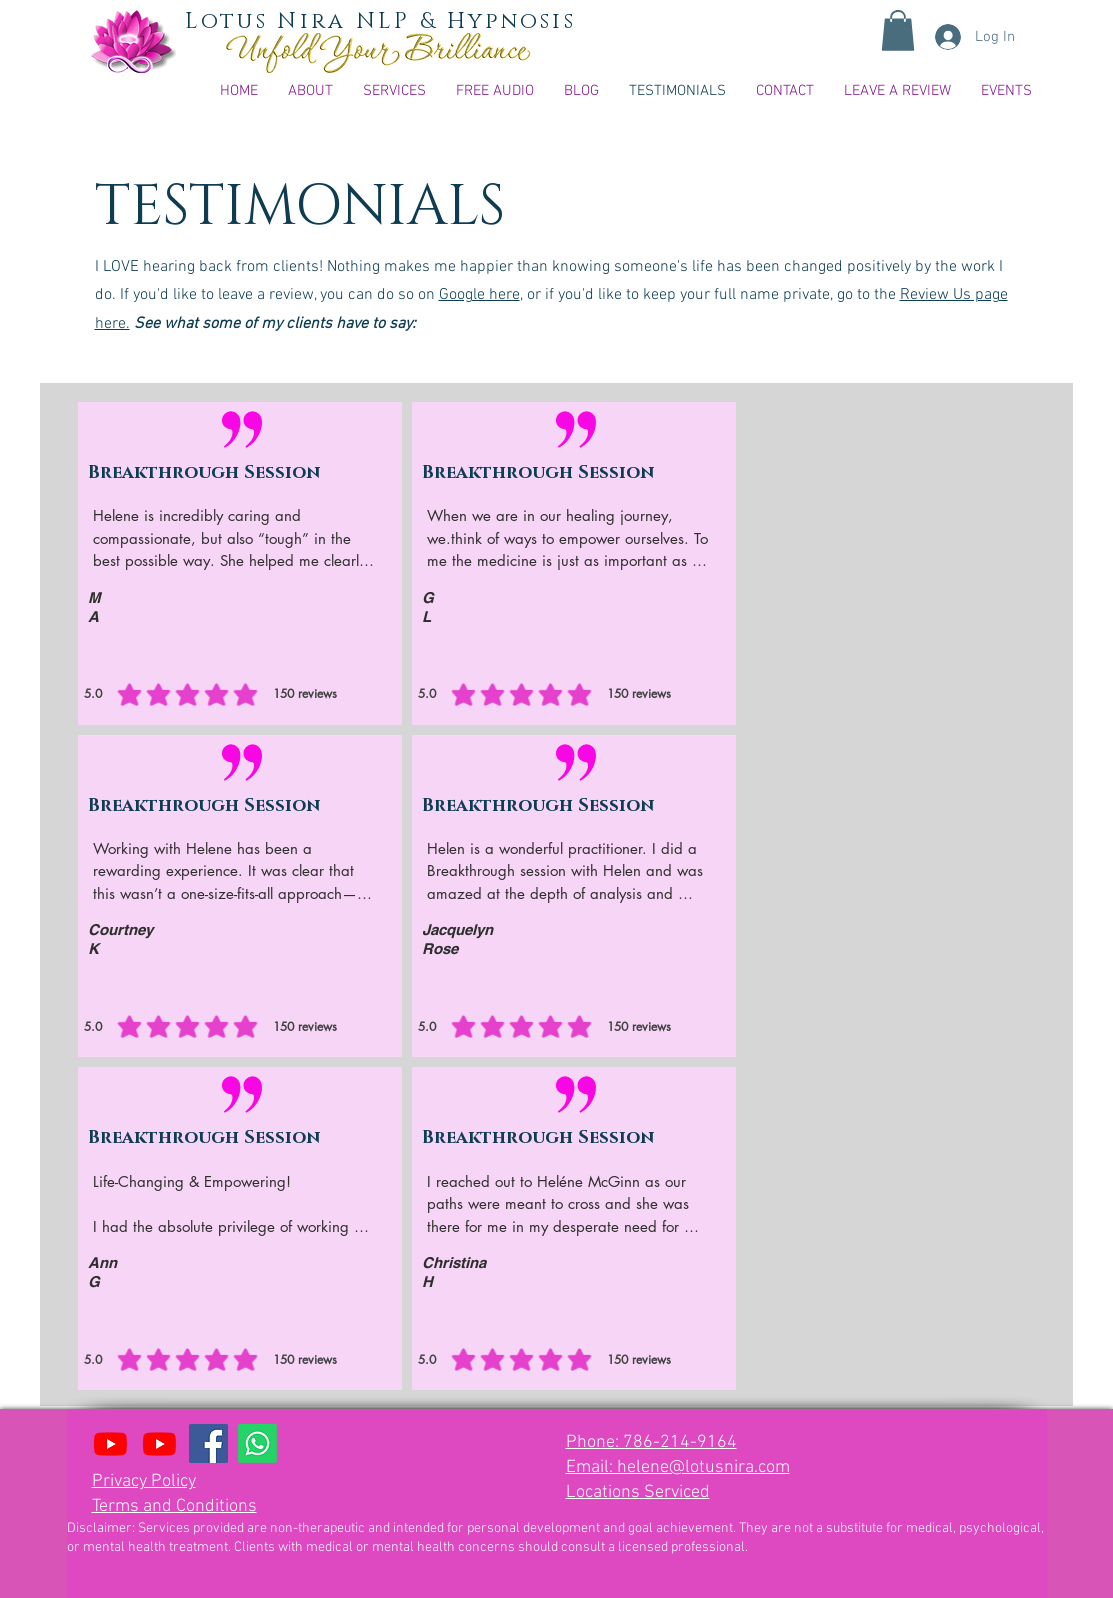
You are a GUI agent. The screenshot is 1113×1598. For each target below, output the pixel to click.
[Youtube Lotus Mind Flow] (110, 1443)
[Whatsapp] (257, 1443)
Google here (479, 295)
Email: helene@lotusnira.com (678, 1467)
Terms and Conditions (174, 1506)
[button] (898, 30)
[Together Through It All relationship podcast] (159, 1443)
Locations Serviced (638, 1492)
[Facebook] (208, 1443)
